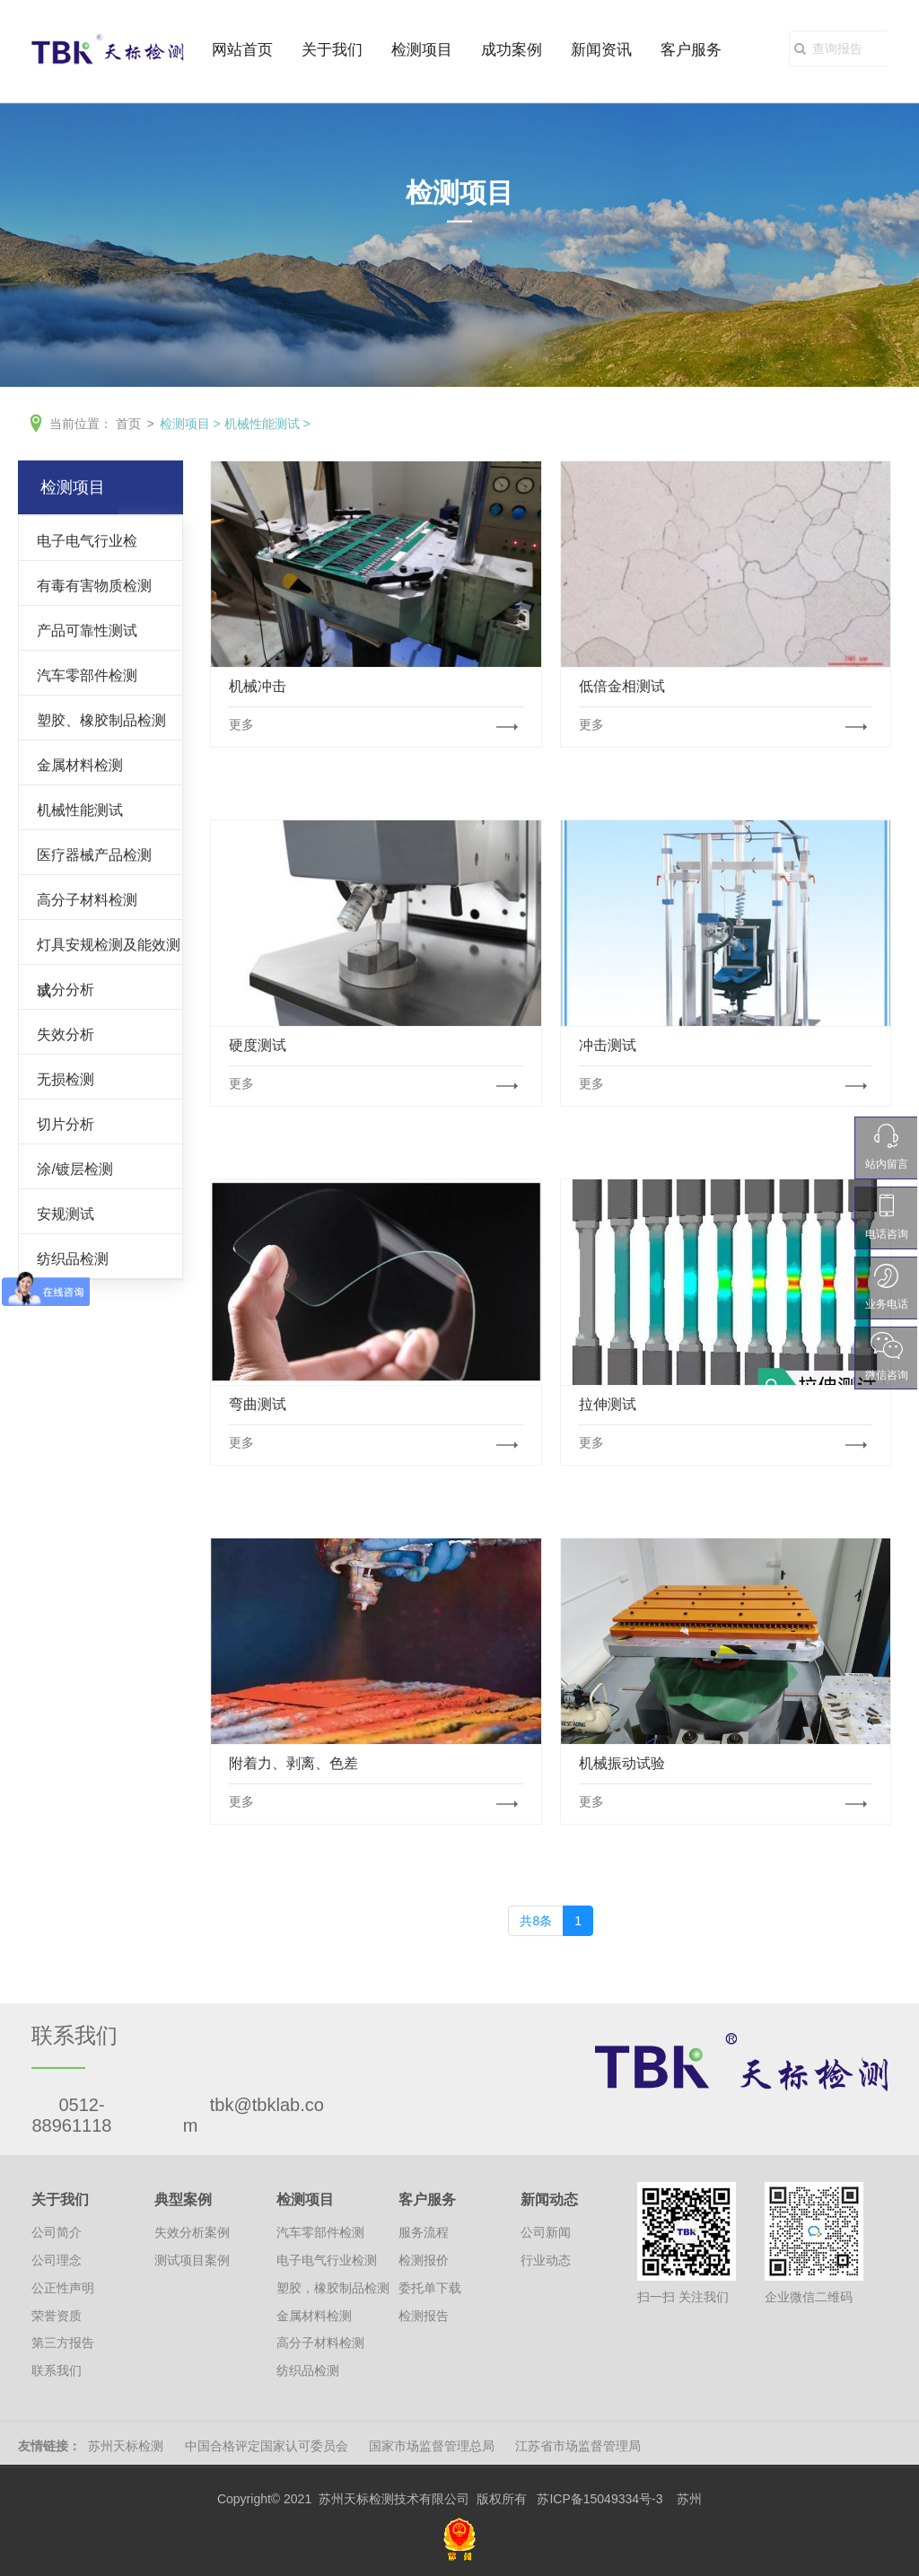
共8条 (536, 1921)
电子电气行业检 (87, 540)
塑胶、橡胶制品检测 (101, 720)
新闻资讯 (601, 51)
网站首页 (242, 51)
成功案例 (511, 51)
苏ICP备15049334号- (596, 2499)
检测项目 (421, 51)
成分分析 (65, 989)
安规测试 (65, 1213)
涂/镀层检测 (75, 1169)
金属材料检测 (80, 765)
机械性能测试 (262, 423)
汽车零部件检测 (87, 675)
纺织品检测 (73, 1258)
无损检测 (65, 1079)
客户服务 (691, 51)
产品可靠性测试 (87, 630)
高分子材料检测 (87, 899)
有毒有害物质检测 (94, 585)
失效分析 (65, 1034)
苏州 (689, 2499)
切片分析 (65, 1124)
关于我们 (332, 51)
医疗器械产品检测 (94, 854)
